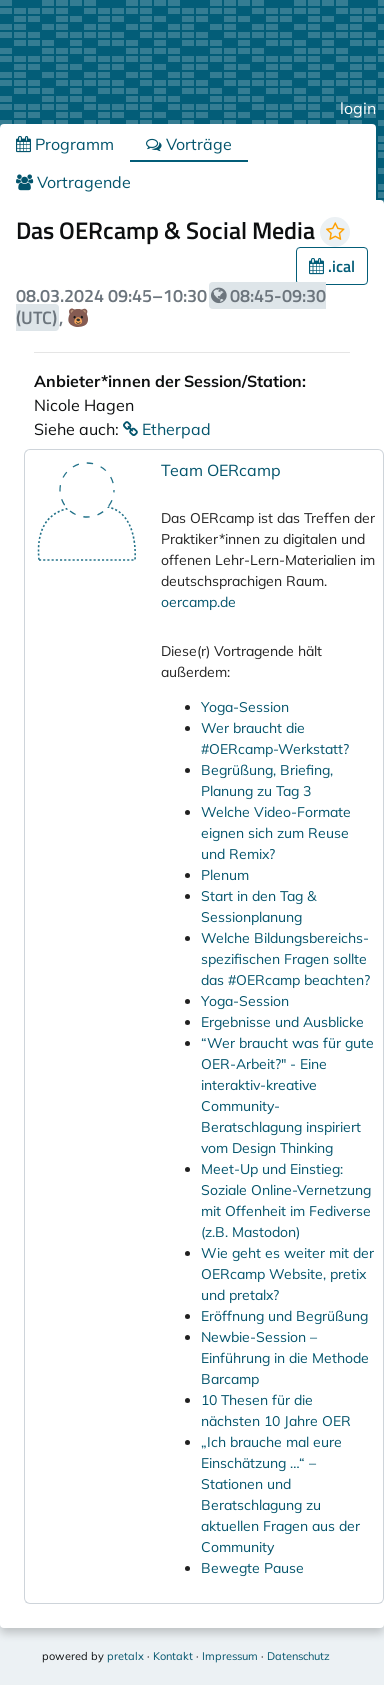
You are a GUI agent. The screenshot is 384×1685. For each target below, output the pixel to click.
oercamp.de (198, 602)
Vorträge (189, 144)
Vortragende (73, 182)
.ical (332, 266)
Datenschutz (298, 1656)
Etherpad (167, 429)
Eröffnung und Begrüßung (284, 1316)
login (358, 108)
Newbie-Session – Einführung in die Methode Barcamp (285, 1358)
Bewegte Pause (252, 1568)
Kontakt (173, 1656)
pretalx (125, 1656)
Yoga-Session (245, 707)
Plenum (225, 875)
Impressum (230, 1656)
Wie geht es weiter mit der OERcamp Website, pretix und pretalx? (287, 1274)
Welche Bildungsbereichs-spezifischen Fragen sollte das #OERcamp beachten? (285, 959)
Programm (65, 144)
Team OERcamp (221, 470)
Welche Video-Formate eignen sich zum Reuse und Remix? (276, 833)
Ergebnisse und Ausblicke (282, 1022)
